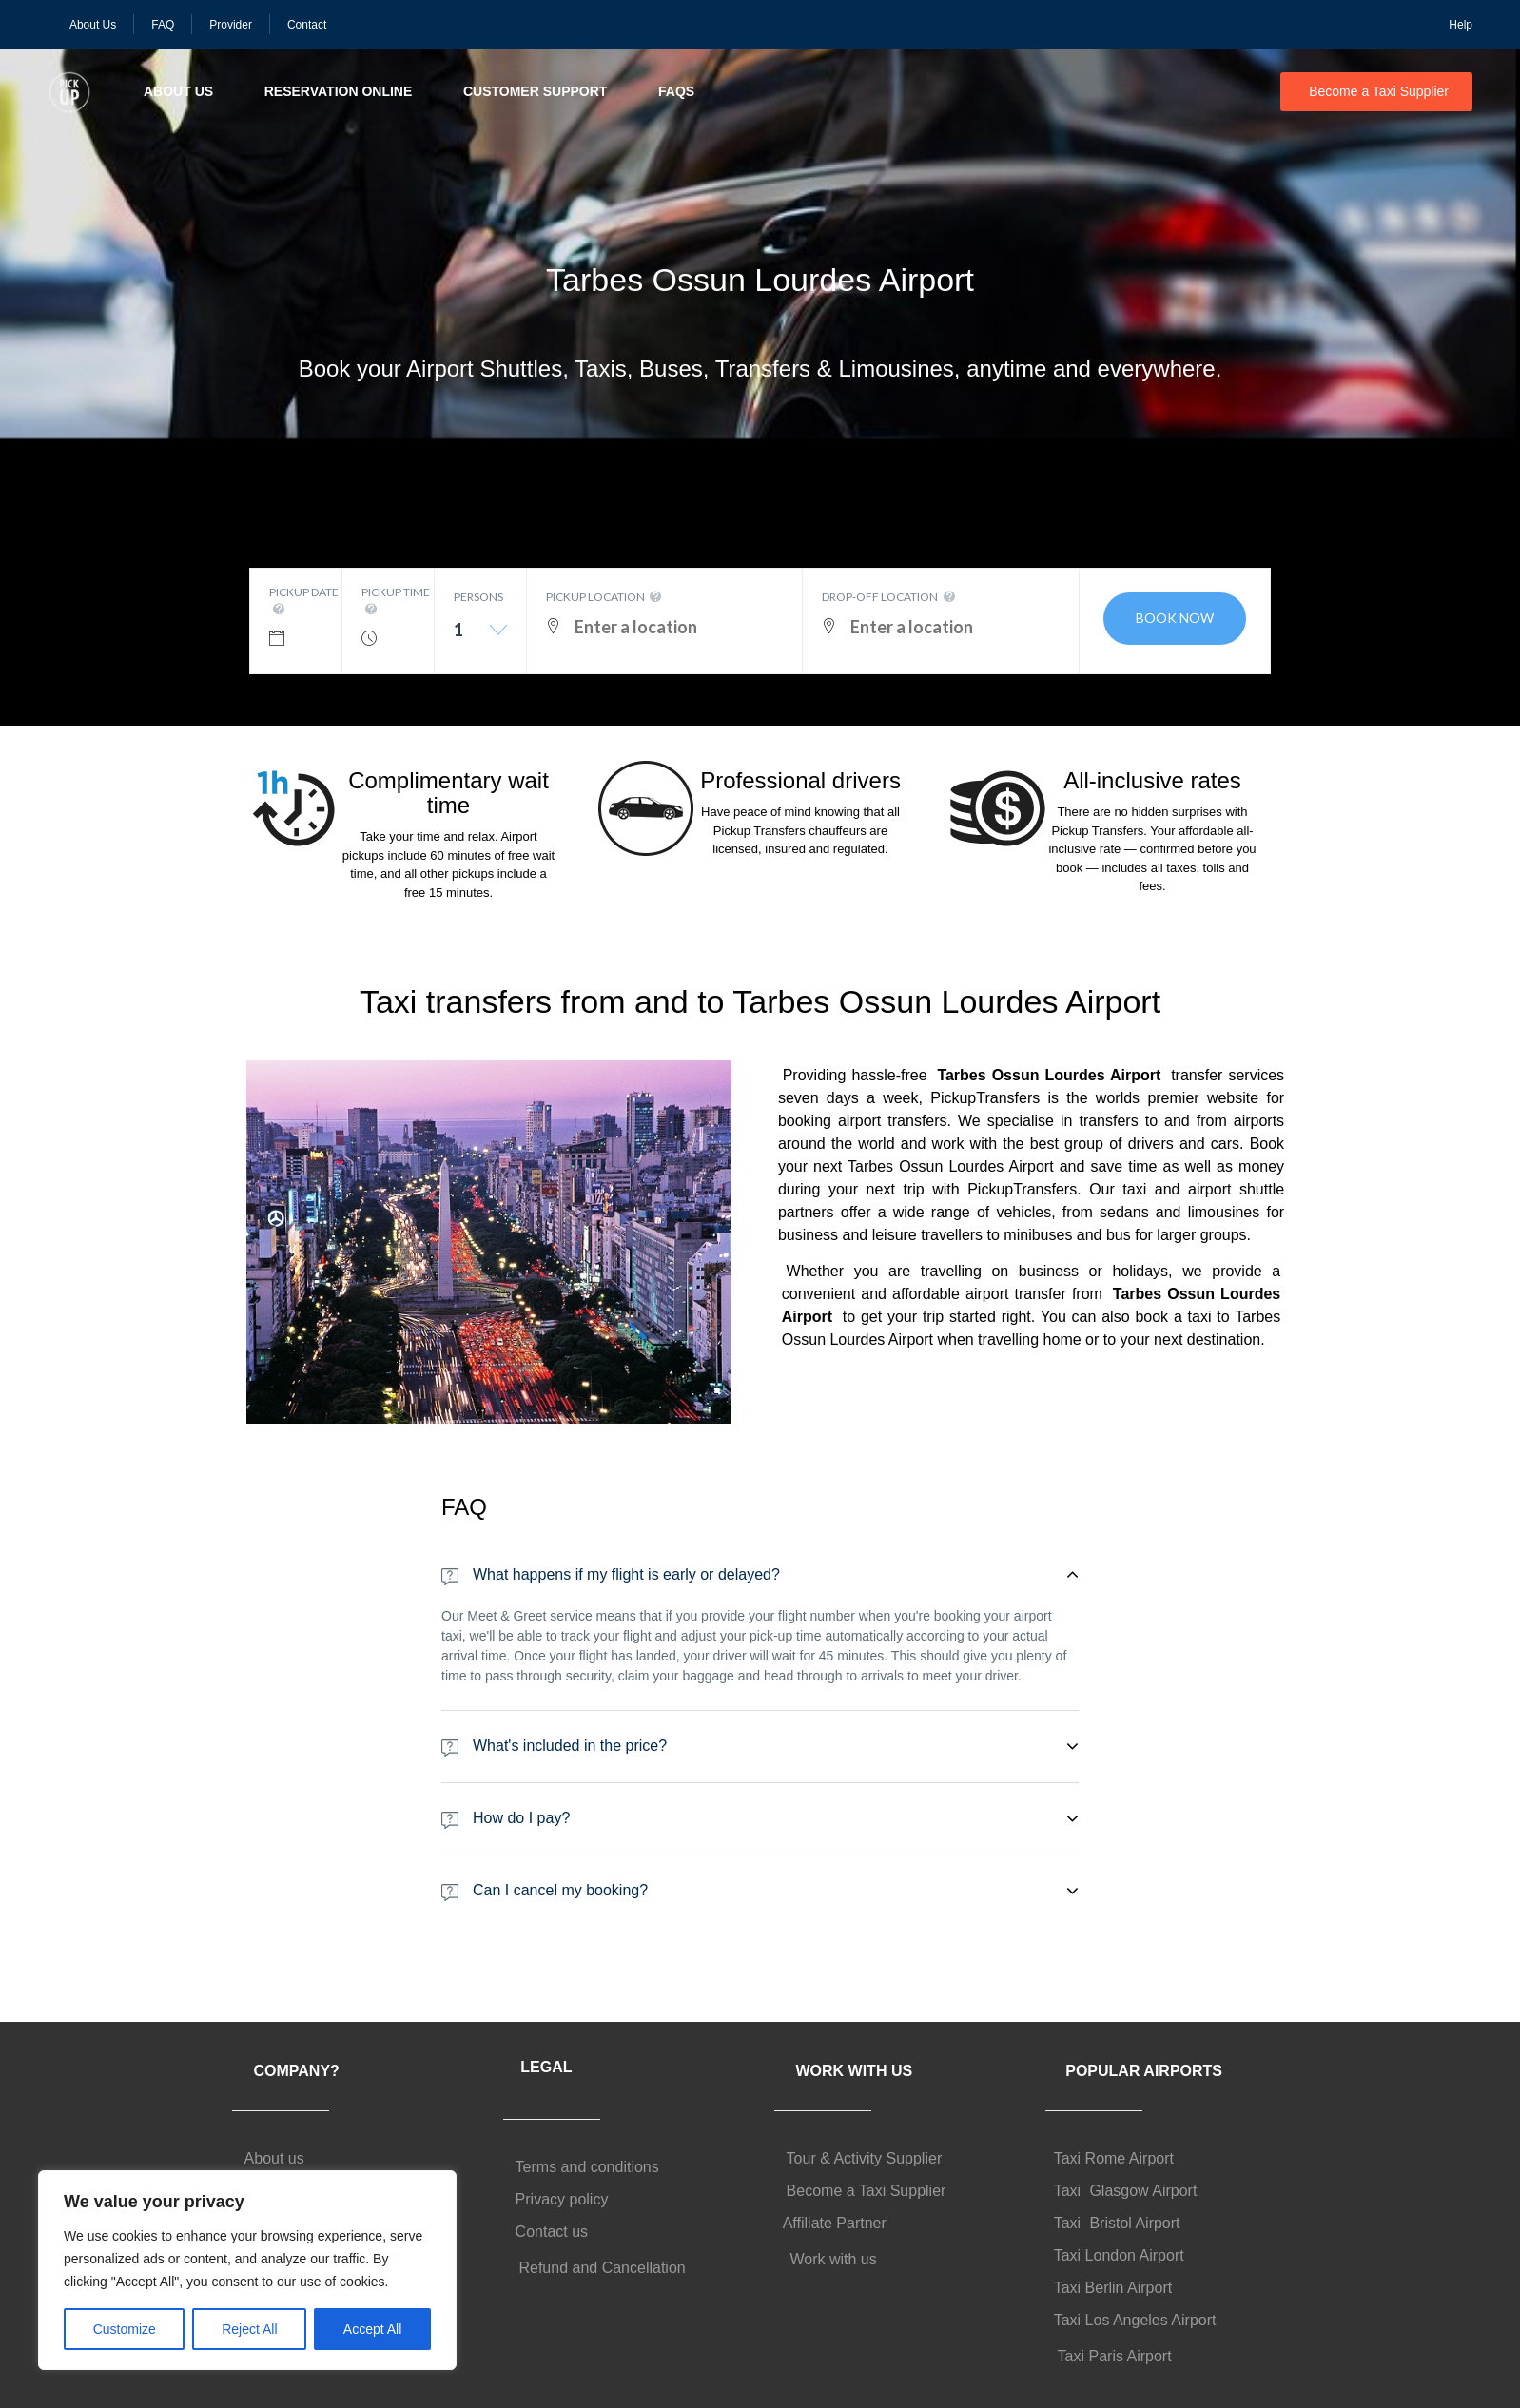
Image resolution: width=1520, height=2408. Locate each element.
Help (1460, 24)
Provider (230, 24)
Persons (478, 597)
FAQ (162, 24)
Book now (1175, 618)
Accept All (372, 2329)
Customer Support (535, 91)
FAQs (676, 91)
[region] (247, 2270)
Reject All (249, 2329)
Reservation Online (338, 91)
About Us (92, 24)
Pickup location (605, 597)
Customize (124, 2329)
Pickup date (304, 601)
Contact (306, 24)
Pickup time (395, 601)
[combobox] (480, 636)
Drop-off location (890, 597)
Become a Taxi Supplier (1379, 91)
